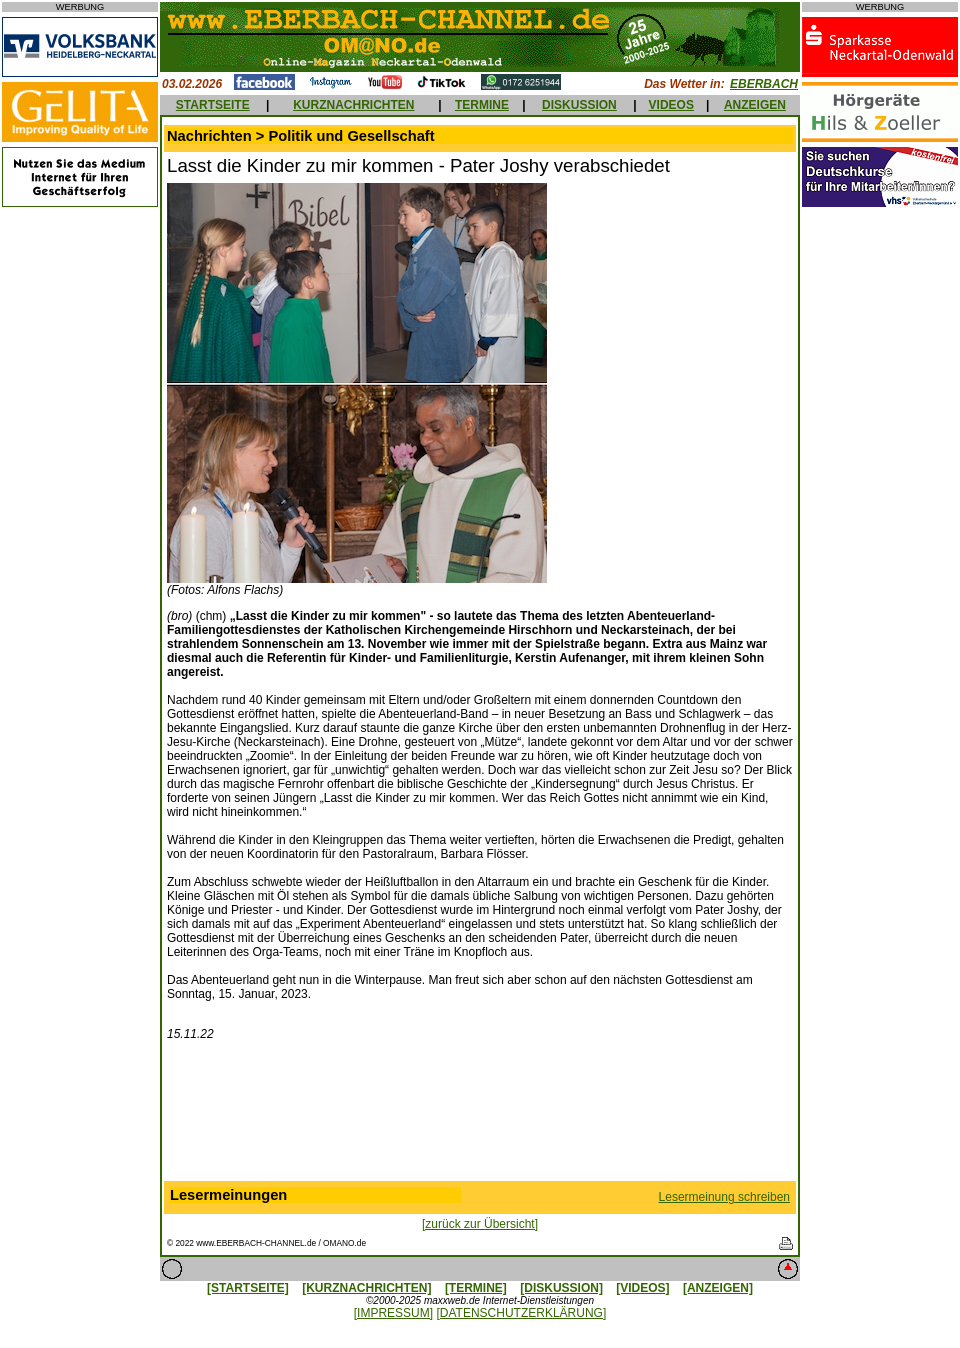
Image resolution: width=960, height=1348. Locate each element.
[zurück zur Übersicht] (480, 1224)
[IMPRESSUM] (393, 1313)
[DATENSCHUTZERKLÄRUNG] (521, 1313)
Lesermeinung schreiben (724, 1197)
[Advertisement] (480, 1115)
